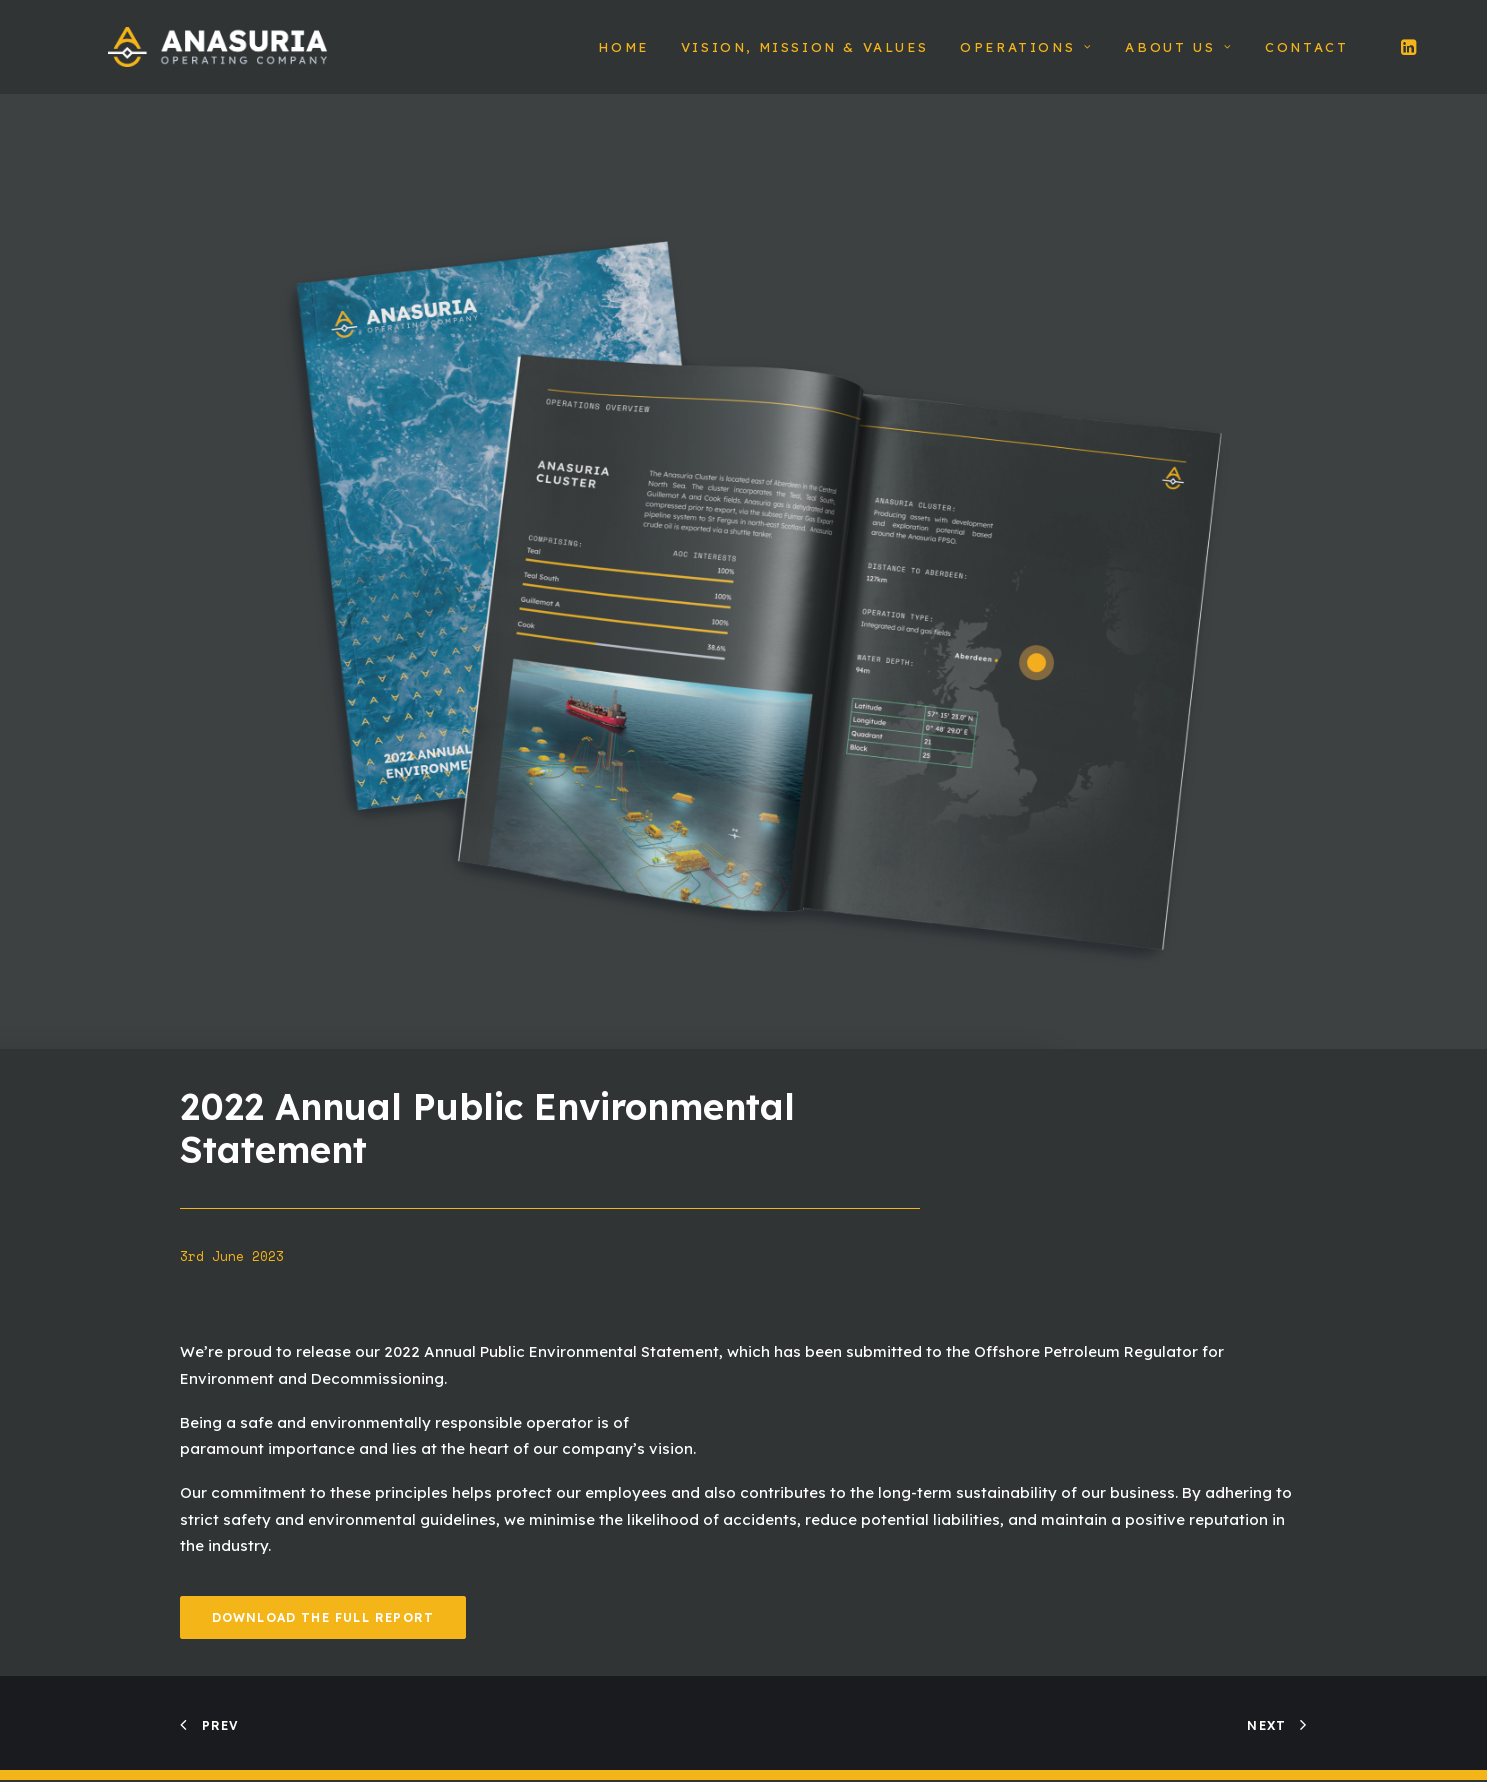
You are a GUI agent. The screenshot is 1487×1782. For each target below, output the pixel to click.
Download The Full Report (323, 1637)
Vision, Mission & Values (804, 57)
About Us (1179, 57)
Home (623, 57)
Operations (1026, 57)
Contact (1306, 57)
